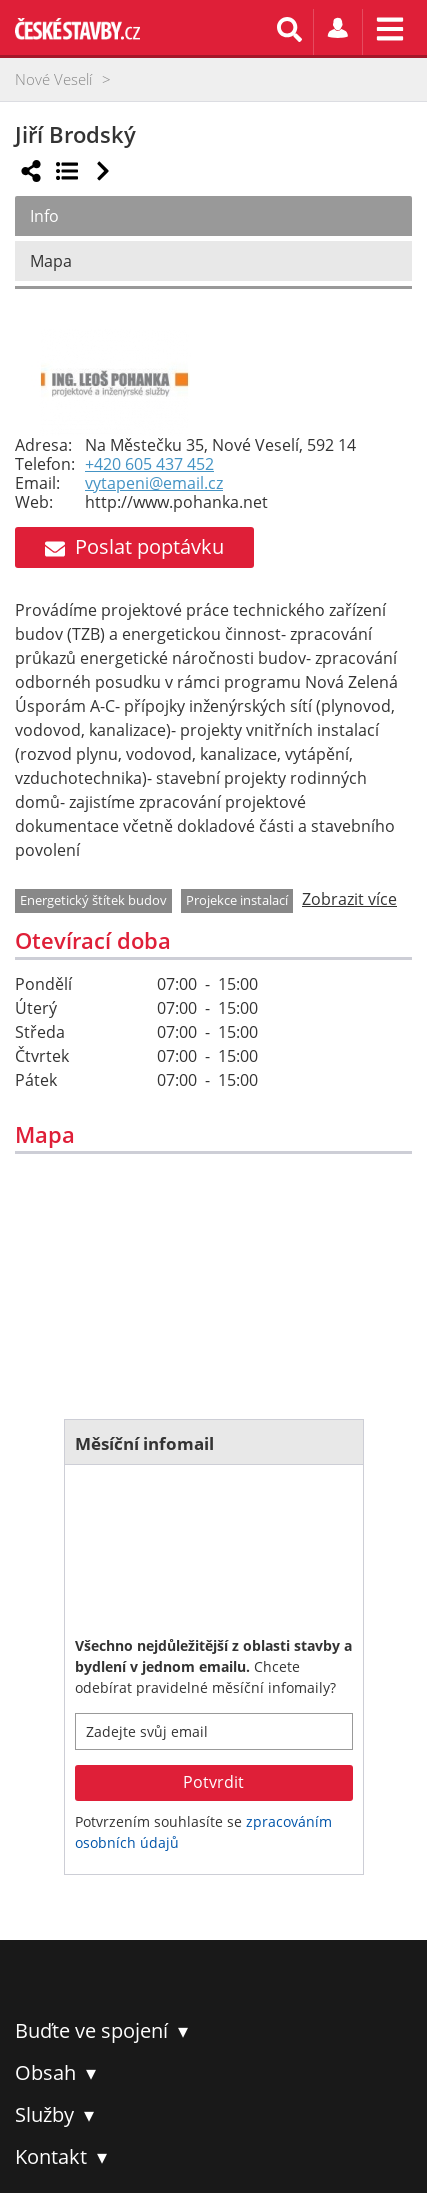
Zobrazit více (349, 899)
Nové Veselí (53, 79)
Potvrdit (213, 1782)
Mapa (51, 261)
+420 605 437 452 (149, 464)
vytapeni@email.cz (154, 483)
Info (44, 216)
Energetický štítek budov (93, 900)
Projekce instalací (237, 900)
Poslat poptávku (134, 546)
